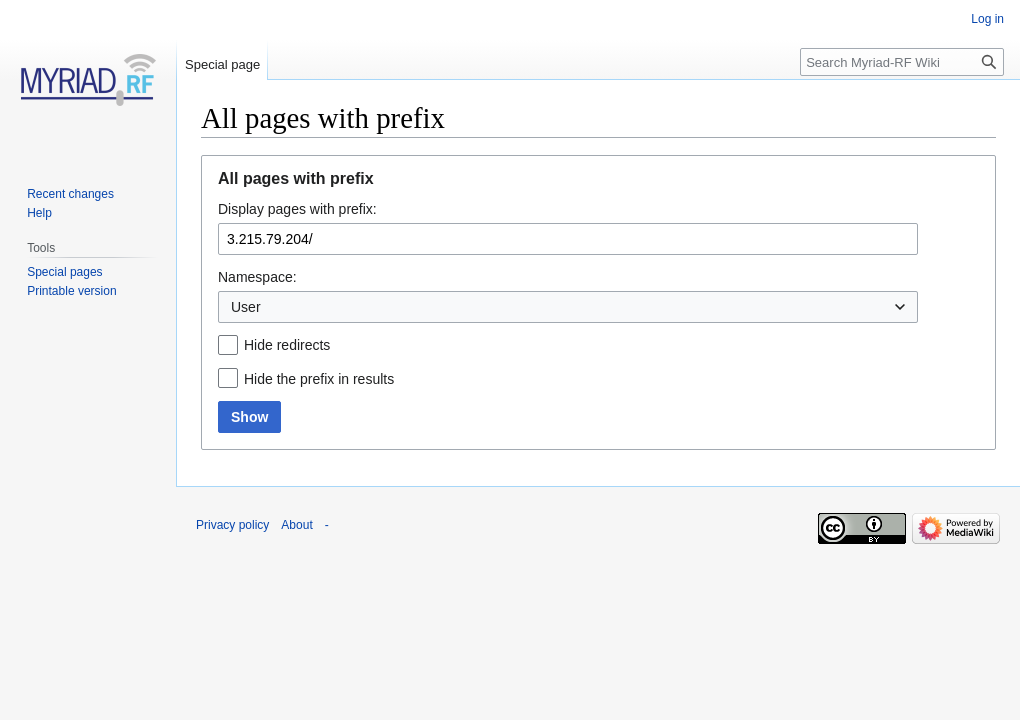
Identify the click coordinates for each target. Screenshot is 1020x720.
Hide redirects (287, 345)
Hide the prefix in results (319, 379)
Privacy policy (232, 525)
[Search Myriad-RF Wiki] (902, 62)
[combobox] (568, 307)
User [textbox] (246, 307)
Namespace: (257, 277)
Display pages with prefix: (297, 209)
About (296, 525)
